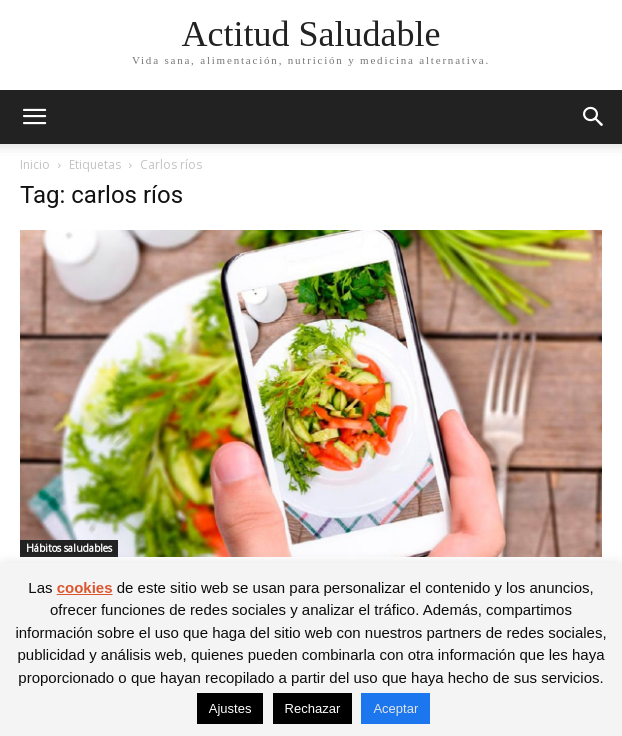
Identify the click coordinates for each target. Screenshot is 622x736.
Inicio (35, 164)
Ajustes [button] (230, 708)
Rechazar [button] (313, 708)
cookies (85, 587)
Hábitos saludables (69, 548)
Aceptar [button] (395, 708)
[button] (34, 117)
